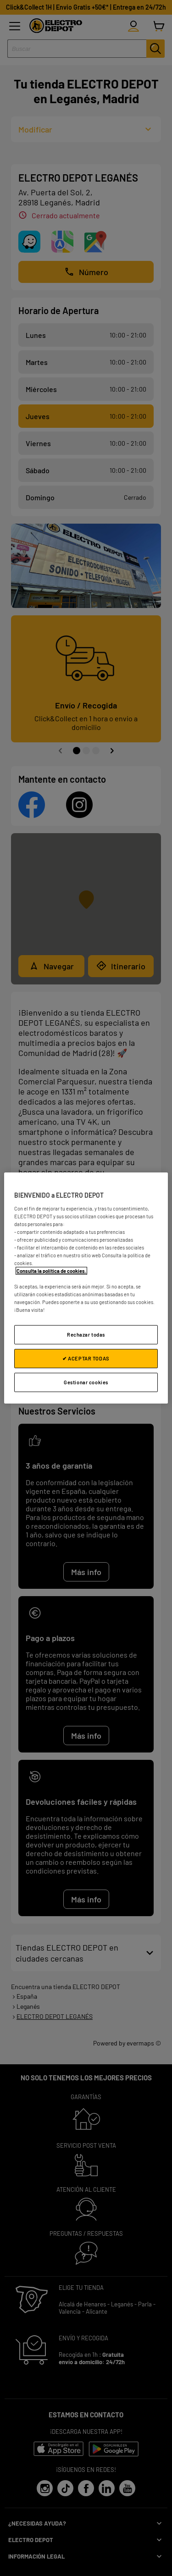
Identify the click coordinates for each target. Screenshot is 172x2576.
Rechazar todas (86, 1335)
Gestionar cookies (86, 1382)
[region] (85, 1288)
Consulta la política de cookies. (51, 1271)
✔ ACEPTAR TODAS (86, 1358)
